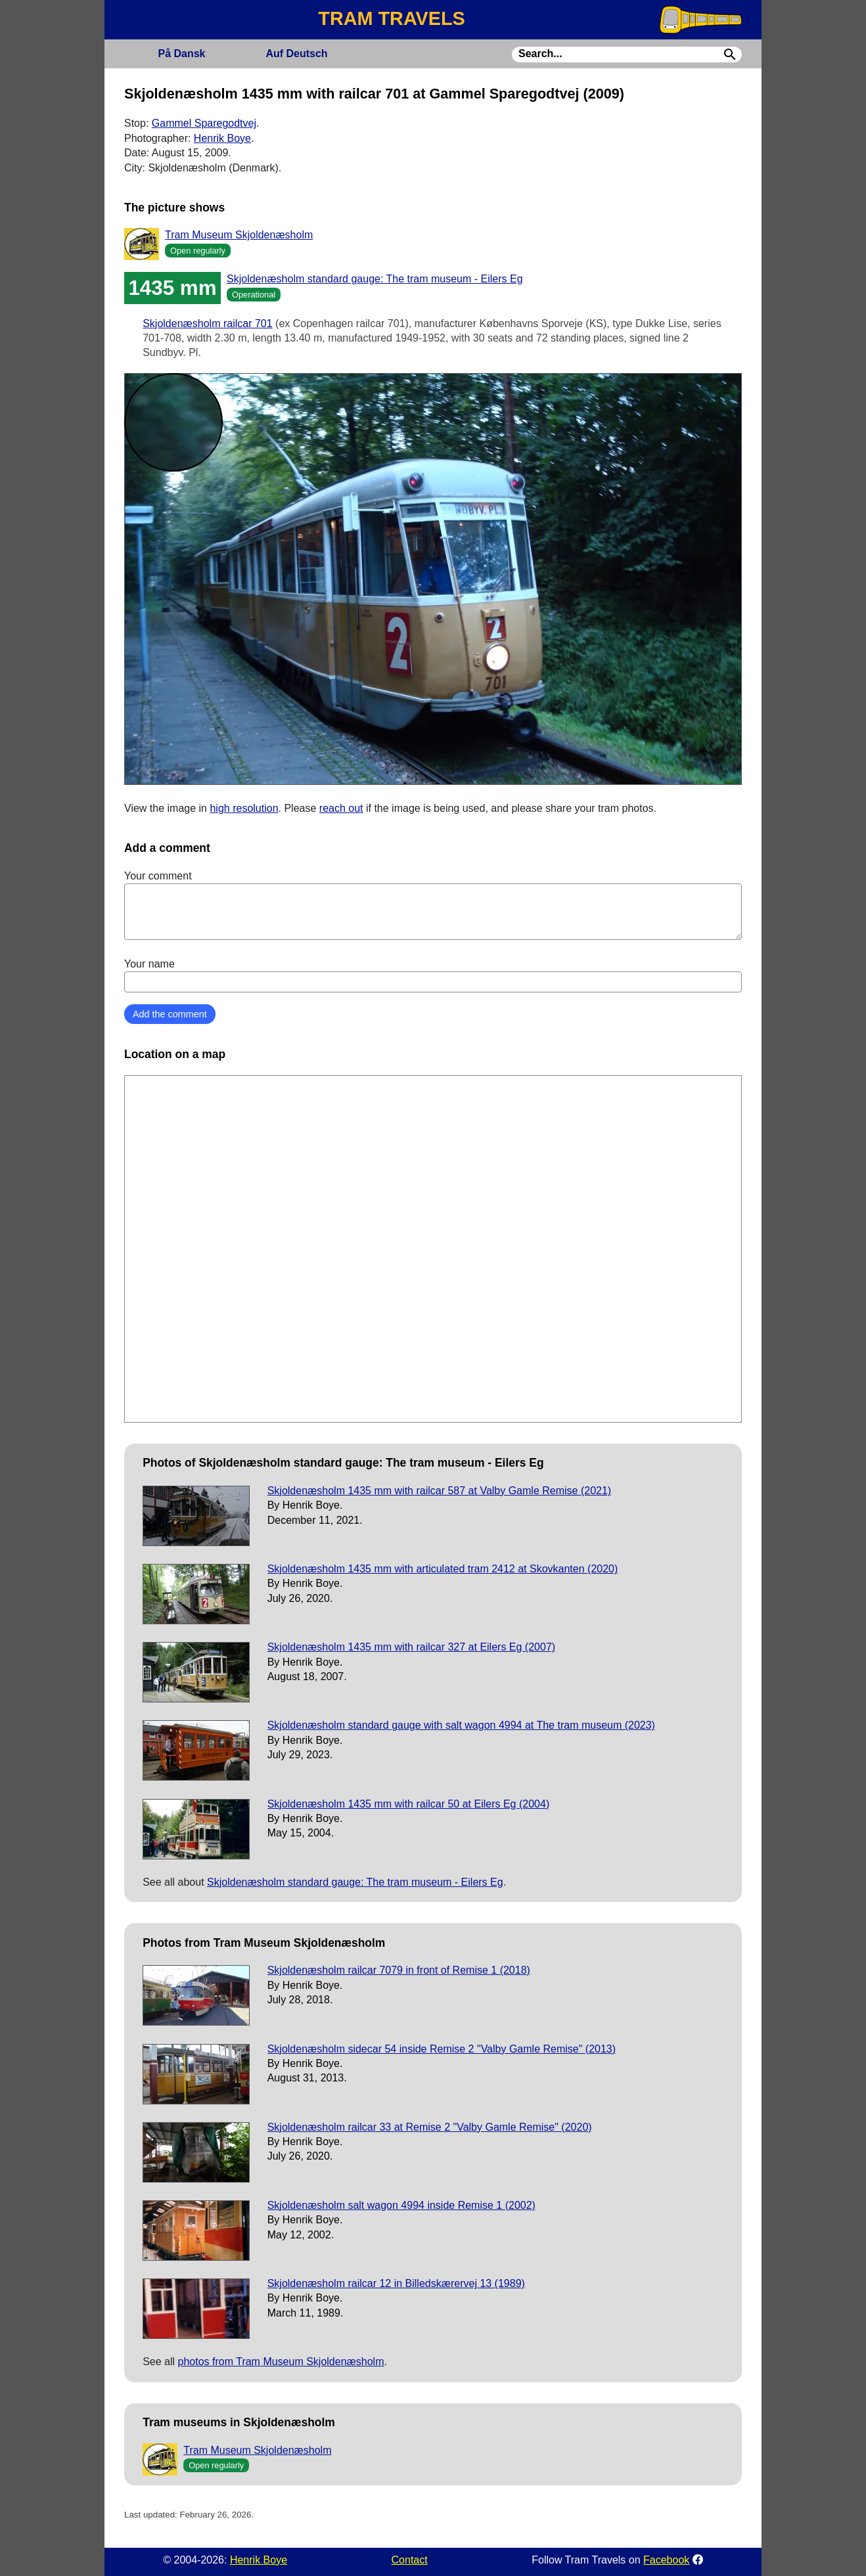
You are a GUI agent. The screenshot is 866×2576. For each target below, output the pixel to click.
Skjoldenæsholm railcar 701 (207, 323)
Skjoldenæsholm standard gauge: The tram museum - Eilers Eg (375, 278)
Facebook (666, 2559)
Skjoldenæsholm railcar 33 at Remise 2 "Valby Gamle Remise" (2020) (429, 2127)
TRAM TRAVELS (391, 18)
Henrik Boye (222, 138)
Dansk (181, 53)
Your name (433, 975)
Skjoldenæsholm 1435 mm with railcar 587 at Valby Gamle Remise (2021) (439, 1490)
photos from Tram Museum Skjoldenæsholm (281, 2361)
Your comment (433, 905)
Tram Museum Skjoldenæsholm (239, 234)
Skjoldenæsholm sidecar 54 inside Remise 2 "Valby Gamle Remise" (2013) (441, 2048)
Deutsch (296, 53)
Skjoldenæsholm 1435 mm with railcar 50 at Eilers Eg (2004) (408, 1804)
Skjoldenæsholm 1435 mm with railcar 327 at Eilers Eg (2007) (411, 1647)
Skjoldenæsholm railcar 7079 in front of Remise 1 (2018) (398, 1970)
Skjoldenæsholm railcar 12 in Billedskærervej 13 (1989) (396, 2283)
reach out (341, 808)
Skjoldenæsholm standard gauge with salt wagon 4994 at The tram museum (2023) (461, 1725)
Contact (410, 2559)
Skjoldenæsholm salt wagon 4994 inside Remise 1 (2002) (401, 2205)
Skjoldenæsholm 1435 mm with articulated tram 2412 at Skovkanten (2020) (442, 1568)
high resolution (244, 808)
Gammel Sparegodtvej (204, 123)
